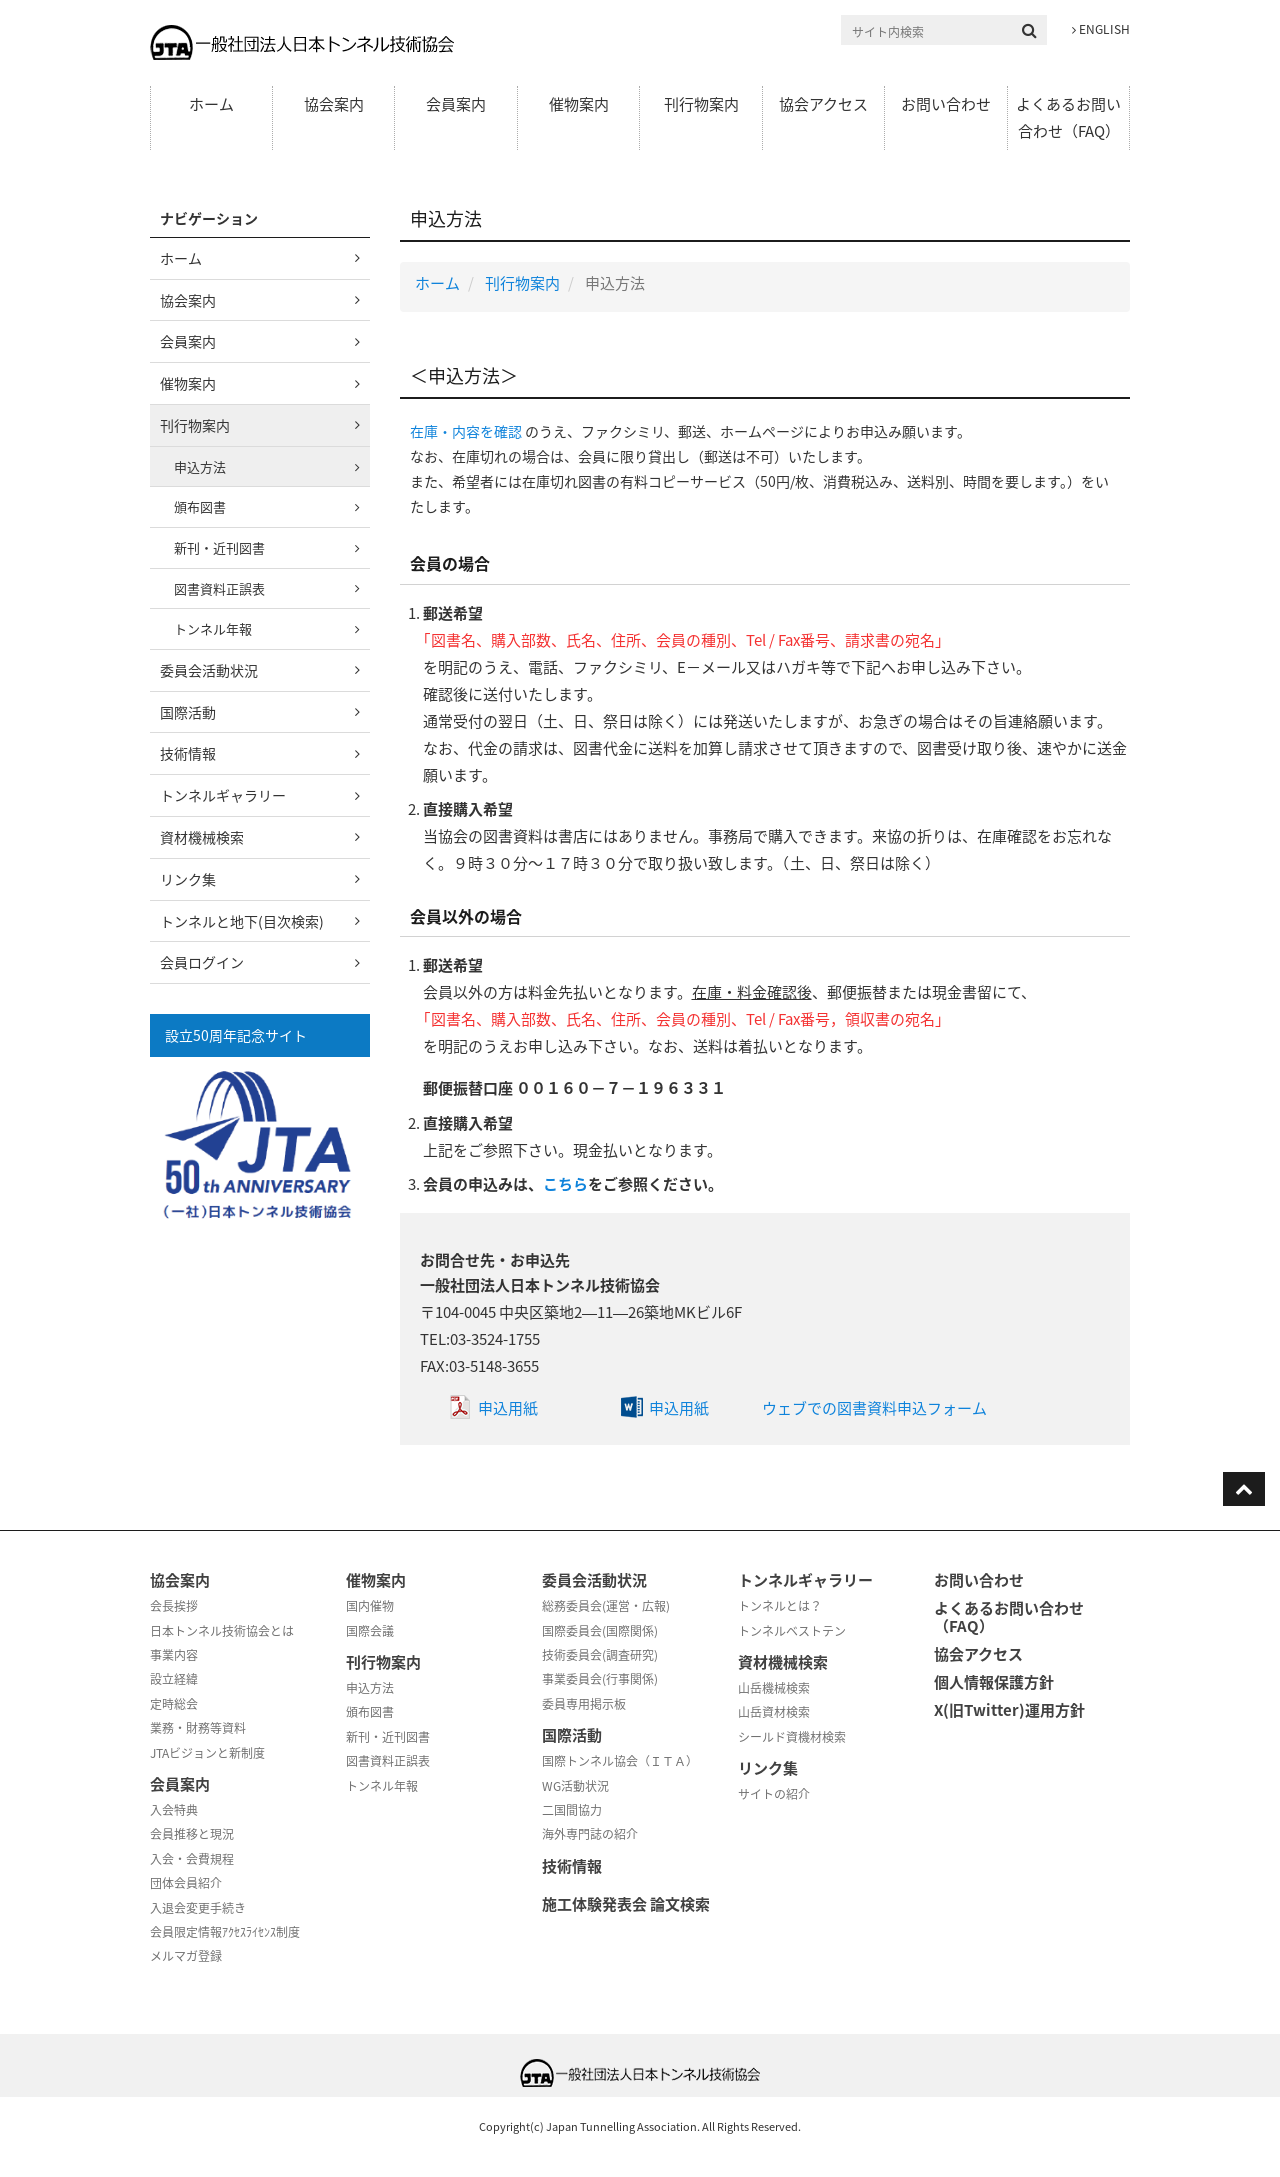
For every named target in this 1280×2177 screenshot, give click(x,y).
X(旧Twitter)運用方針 (1009, 1710)
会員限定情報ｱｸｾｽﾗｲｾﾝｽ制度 (225, 1932)
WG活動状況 (575, 1786)
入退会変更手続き (198, 1908)
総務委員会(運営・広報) (606, 1606)
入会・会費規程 (192, 1859)
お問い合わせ (946, 104)
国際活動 (188, 712)
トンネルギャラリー (223, 795)
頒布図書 (200, 506)
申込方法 (200, 466)
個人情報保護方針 (994, 1682)
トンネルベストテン (792, 1631)
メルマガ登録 (186, 1956)
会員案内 (456, 104)
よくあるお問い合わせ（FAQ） (1068, 117)
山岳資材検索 (774, 1712)
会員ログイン (202, 962)
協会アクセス (823, 104)
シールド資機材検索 (792, 1737)
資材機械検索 (202, 837)
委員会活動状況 (209, 670)
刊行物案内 (701, 104)
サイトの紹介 (774, 1794)
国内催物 (370, 1606)
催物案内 (579, 104)
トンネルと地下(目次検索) (242, 921)
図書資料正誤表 (219, 588)
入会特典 (174, 1810)
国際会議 (370, 1631)
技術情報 (188, 753)
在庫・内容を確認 (466, 431)
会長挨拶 (174, 1606)
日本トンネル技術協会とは (222, 1631)
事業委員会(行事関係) (600, 1679)
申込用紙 (508, 1408)
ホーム (211, 104)
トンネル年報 (213, 628)
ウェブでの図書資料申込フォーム (874, 1408)
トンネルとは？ (780, 1606)
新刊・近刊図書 (219, 547)
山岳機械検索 (774, 1688)
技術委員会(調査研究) (600, 1655)
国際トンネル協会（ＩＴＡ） (620, 1761)
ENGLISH (1101, 29)
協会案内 (334, 104)
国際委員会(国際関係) (600, 1631)
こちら (565, 1184)
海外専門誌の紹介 (590, 1834)
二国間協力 (572, 1810)
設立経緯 (174, 1679)
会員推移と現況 (192, 1834)
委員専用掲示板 (584, 1704)
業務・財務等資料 (198, 1728)
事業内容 (174, 1655)
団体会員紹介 (186, 1883)
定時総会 (174, 1704)
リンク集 (188, 879)
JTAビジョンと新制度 (207, 1753)
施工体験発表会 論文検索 (626, 1904)
